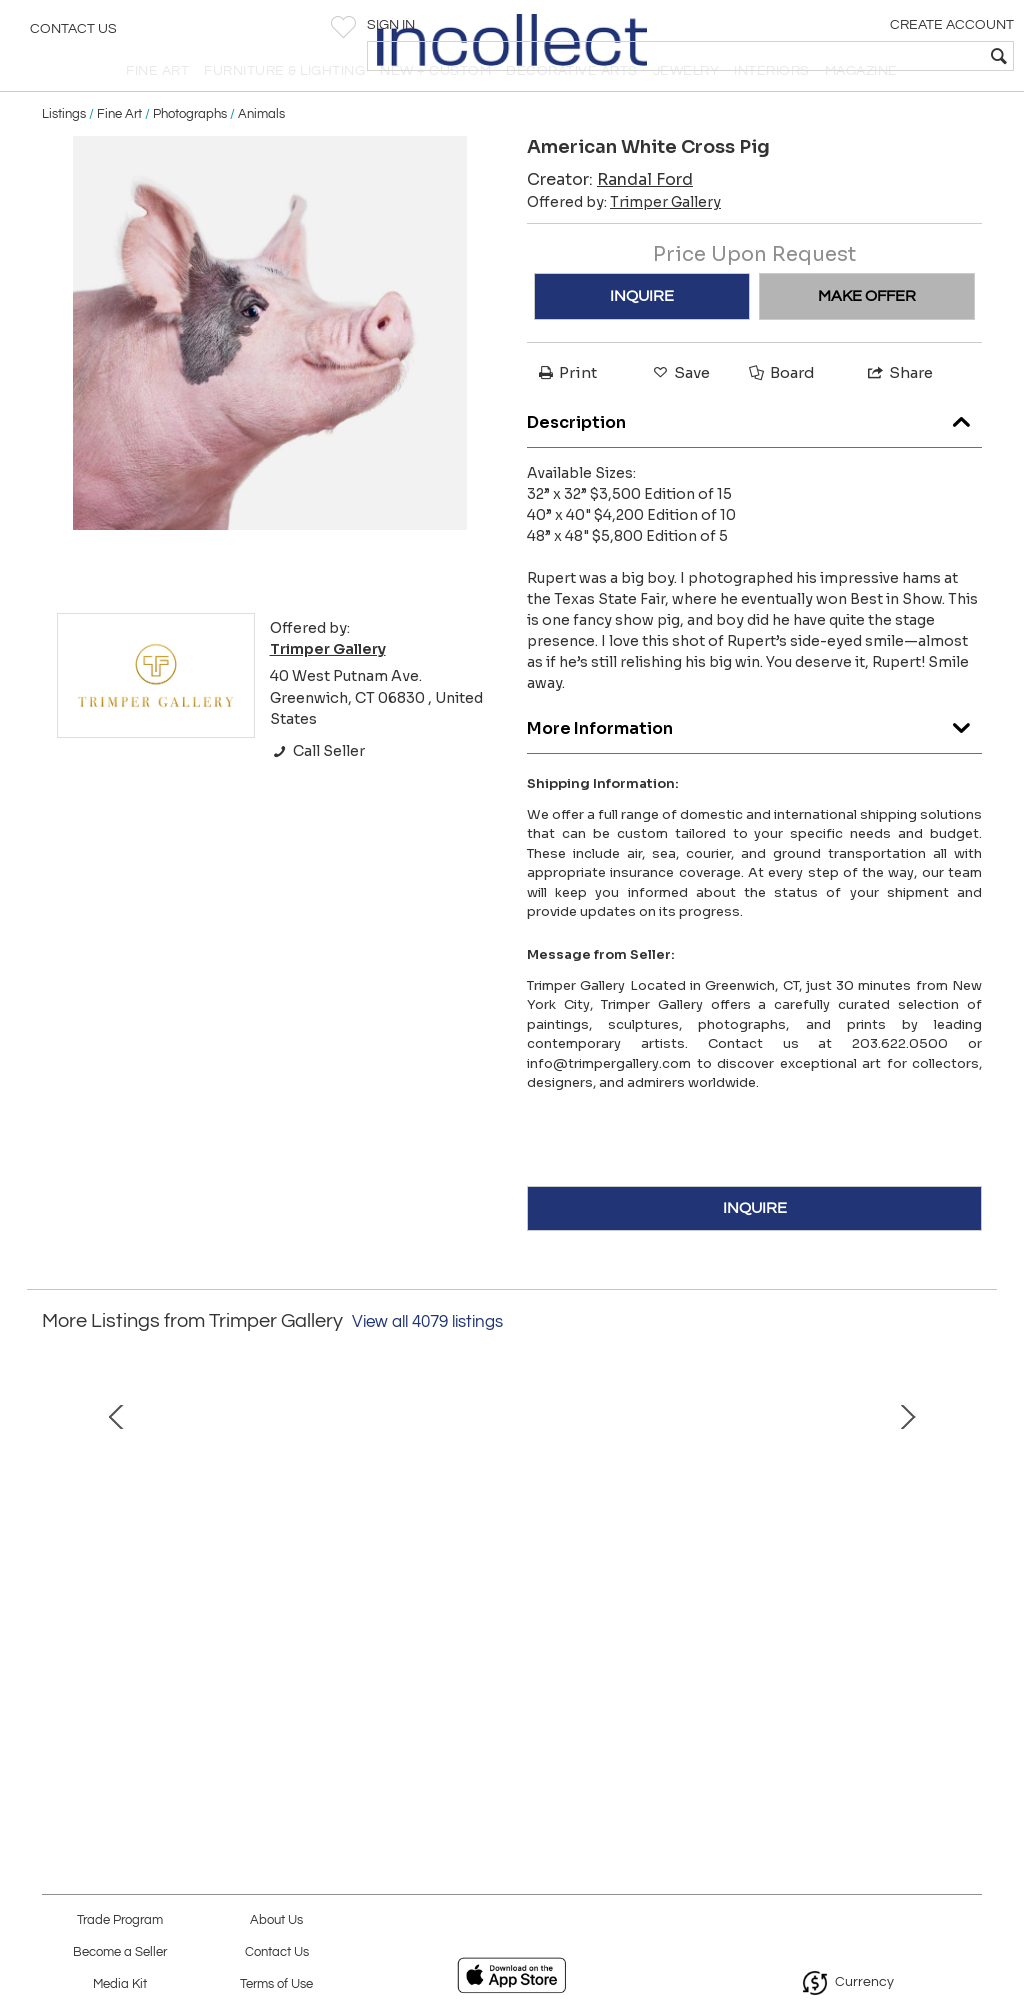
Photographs (190, 152)
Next (967, 1557)
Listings (64, 152)
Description (754, 455)
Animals (261, 152)
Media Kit (120, 1984)
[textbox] (864, 56)
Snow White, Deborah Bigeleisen (225, 1687)
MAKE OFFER (867, 335)
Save (680, 411)
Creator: (610, 218)
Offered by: (624, 241)
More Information (754, 761)
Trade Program (120, 1920)
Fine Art (119, 152)
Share (899, 411)
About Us (276, 1920)
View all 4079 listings (427, 1360)
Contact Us (73, 35)
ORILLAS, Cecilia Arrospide (512, 1687)
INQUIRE (642, 335)
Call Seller (317, 789)
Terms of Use (276, 1984)
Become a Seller (120, 1952)
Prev (57, 1557)
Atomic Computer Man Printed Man (798, 1687)
